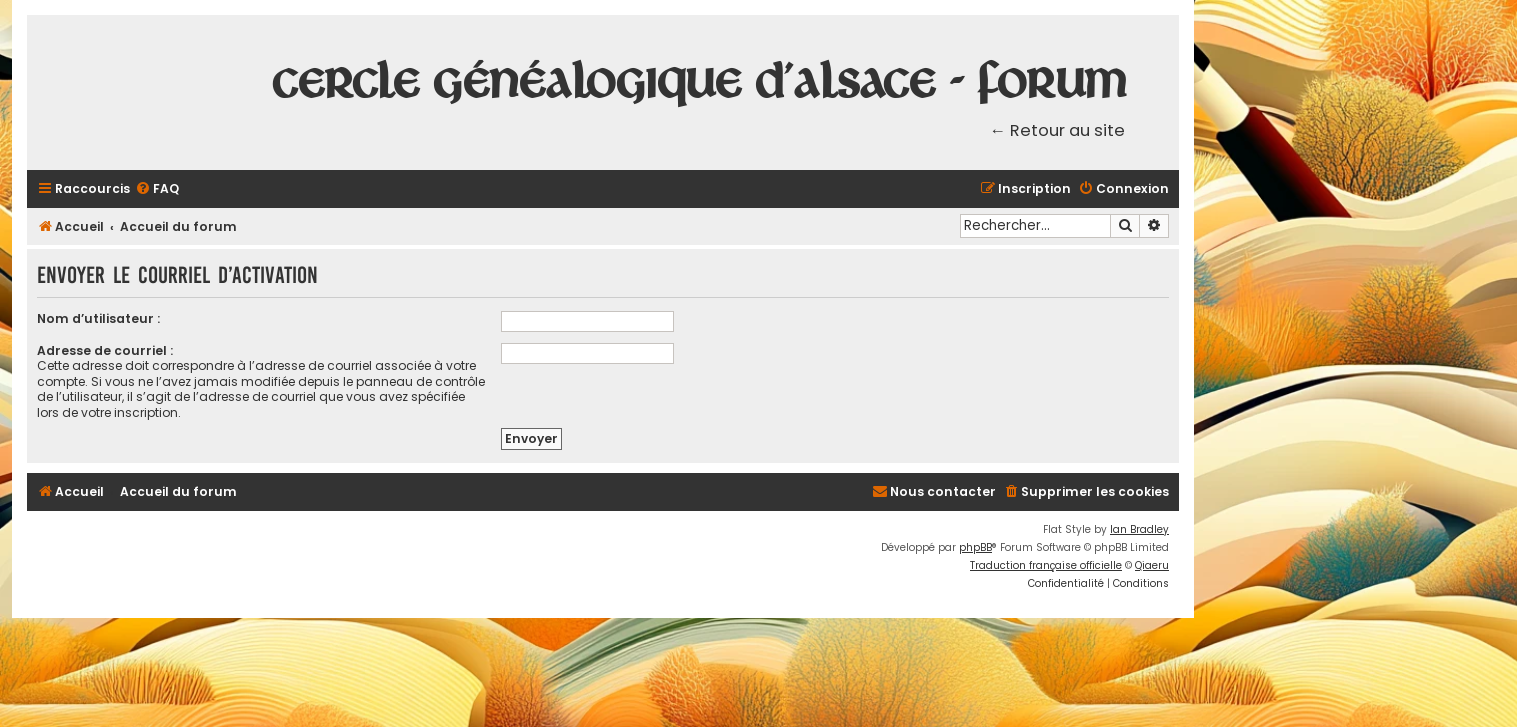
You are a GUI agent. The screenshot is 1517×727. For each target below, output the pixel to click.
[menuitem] (157, 189)
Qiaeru (1152, 565)
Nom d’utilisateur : (98, 318)
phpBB (975, 547)
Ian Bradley (1139, 529)
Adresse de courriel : (105, 350)
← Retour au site (1058, 130)
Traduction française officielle (1046, 565)
